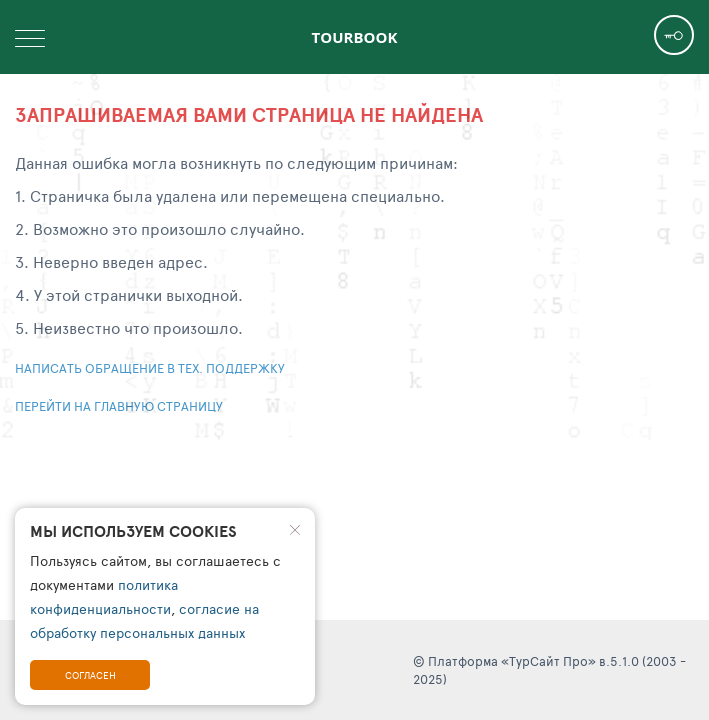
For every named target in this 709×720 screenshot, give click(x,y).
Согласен (90, 675)
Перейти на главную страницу (119, 406)
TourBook (355, 37)
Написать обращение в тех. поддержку (150, 368)
